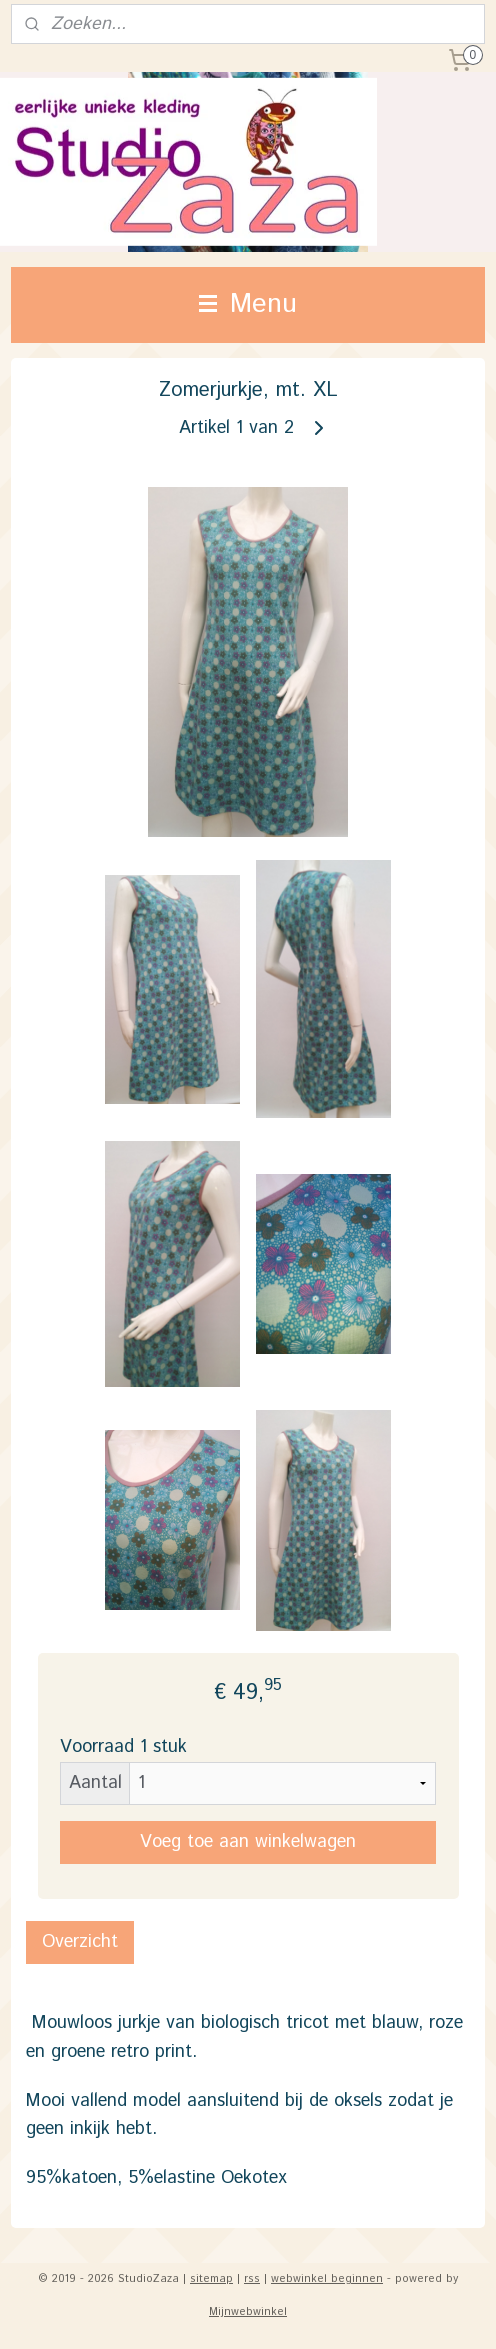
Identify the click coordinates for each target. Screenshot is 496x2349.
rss (252, 2279)
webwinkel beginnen (327, 2279)
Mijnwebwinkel (248, 2312)
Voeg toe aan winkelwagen (248, 1842)
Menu (248, 304)
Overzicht (80, 1942)
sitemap (211, 2279)
